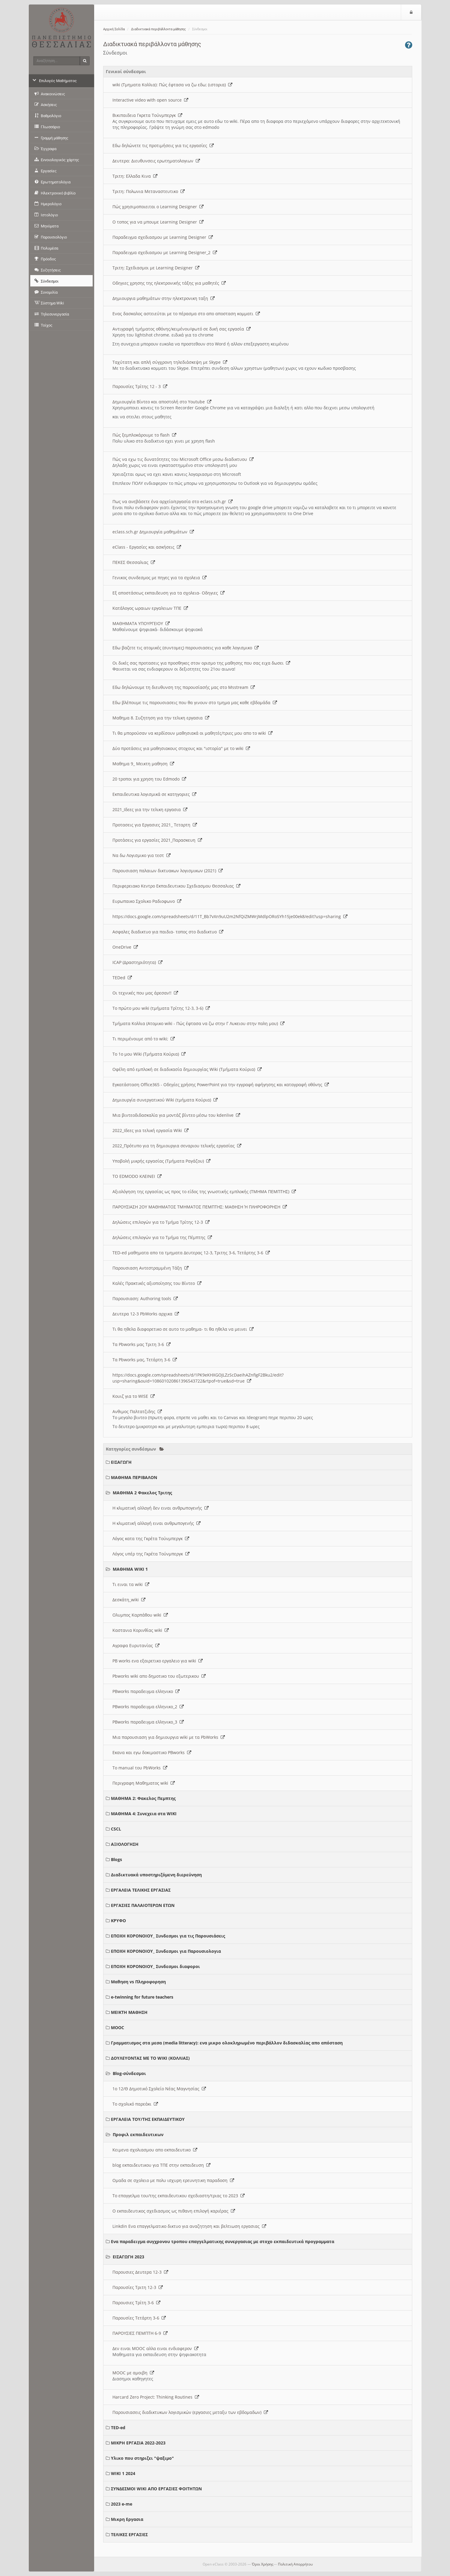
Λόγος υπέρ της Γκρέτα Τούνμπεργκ (150, 1554)
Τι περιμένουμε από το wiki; (143, 1039)
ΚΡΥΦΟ (118, 1920)
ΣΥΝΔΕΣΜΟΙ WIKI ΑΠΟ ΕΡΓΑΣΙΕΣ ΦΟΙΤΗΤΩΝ (156, 2489)
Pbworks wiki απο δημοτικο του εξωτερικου (159, 1676)
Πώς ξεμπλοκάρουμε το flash (144, 435)
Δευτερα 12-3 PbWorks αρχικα (145, 1314)
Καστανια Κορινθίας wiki (140, 1630)
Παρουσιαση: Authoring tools (145, 1298)
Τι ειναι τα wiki (130, 1584)
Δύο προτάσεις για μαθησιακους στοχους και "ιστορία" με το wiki (181, 748)
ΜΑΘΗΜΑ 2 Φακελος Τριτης (142, 1493)
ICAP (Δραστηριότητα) (137, 962)
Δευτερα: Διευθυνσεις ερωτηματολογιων (156, 161)
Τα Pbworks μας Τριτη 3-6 (141, 1344)
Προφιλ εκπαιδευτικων (138, 2134)
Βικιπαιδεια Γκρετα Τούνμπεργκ (147, 115)
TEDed (122, 977)
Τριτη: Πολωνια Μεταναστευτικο (148, 191)
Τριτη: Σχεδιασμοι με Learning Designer (155, 268)
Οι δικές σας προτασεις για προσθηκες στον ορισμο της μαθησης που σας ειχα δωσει (201, 663)
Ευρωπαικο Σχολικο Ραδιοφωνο (146, 901)
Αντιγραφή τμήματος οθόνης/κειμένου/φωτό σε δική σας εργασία (181, 329)
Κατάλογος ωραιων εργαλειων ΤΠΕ (150, 608)
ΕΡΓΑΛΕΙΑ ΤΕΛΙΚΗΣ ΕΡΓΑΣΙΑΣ (141, 1890)
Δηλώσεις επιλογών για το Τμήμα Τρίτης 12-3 (161, 1222)
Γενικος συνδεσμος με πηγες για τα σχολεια (159, 577)
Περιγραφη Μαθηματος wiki (143, 1783)
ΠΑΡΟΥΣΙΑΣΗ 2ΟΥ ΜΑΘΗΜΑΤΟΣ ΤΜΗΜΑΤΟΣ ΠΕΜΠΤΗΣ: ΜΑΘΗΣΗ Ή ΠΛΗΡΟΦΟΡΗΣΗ (199, 1207)
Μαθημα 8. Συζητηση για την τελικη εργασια (160, 718)
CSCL (116, 1829)
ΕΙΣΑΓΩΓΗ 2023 (128, 2257)
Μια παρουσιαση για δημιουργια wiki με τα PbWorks (168, 1737)
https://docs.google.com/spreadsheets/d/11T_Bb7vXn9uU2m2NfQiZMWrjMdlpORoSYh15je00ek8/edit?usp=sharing (229, 916)
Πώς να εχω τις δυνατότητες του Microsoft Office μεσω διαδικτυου (183, 459)
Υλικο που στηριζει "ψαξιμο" (142, 2458)
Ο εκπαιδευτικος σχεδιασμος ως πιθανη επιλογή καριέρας (173, 2211)
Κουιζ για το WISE (133, 1396)
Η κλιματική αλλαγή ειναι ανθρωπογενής (156, 1523)
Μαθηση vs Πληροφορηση (138, 1982)
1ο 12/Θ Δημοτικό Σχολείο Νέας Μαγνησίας (159, 2088)
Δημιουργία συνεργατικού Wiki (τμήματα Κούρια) (165, 1100)
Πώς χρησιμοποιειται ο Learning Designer (158, 206)
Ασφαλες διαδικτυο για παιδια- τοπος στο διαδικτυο (167, 932)
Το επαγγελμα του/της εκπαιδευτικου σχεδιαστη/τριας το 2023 (178, 2195)
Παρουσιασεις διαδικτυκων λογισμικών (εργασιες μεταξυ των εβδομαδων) (190, 2412)
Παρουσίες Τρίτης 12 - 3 (139, 386)
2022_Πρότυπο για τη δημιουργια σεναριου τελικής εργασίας (176, 1146)
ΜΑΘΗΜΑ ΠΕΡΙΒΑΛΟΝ (134, 1477)
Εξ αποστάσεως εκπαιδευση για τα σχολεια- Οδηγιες (168, 593)
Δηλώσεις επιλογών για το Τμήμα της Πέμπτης (162, 1237)
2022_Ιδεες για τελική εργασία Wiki (150, 1130)
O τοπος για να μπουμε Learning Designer (158, 222)
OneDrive (125, 947)
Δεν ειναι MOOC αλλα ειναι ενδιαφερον (155, 2348)
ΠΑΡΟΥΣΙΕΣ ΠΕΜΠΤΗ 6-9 (140, 2333)
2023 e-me (121, 2504)
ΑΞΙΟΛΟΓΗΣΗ (125, 1844)
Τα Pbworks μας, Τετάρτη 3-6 (144, 1359)
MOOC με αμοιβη (133, 2373)
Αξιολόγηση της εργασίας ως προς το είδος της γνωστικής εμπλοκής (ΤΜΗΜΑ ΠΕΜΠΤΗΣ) (204, 1191)
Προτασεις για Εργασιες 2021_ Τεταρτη (154, 825)
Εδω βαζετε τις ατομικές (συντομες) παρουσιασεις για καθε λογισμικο (185, 648)
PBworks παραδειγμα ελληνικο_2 (148, 1706)
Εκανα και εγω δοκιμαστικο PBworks (151, 1752)
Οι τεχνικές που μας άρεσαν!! (145, 993)
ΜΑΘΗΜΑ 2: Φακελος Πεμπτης (143, 1798)
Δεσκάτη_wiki (128, 1599)
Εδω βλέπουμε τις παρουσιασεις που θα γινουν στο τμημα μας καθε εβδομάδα (194, 702)
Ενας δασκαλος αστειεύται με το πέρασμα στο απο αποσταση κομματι (186, 313)
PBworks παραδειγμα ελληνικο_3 (148, 1722)
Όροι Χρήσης (262, 2564)
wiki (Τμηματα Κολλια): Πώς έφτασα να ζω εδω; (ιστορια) (172, 84)
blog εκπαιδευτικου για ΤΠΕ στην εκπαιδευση (161, 2165)
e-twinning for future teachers (142, 1997)
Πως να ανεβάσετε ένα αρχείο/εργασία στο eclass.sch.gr (172, 501)
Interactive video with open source (150, 100)
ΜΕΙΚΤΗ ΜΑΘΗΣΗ (129, 2012)
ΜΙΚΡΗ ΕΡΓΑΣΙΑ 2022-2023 (138, 2443)
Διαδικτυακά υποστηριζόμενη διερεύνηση (156, 1875)
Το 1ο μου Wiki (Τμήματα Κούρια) (149, 1054)
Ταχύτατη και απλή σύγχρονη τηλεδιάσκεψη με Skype (169, 362)
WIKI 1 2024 (123, 2473)
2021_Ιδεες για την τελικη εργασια (149, 809)
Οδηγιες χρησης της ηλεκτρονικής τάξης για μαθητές (169, 283)
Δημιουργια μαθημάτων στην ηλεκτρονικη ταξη (163, 298)
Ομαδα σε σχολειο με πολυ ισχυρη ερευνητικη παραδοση (173, 2180)
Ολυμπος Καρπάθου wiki (140, 1615)
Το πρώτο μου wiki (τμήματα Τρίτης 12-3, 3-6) (161, 1008)
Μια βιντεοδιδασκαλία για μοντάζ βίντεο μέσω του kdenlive (176, 1115)
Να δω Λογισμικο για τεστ (141, 855)
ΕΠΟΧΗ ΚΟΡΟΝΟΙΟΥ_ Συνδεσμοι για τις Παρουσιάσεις (168, 1936)
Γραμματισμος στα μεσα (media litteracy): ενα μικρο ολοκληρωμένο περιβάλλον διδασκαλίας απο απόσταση (227, 2043)
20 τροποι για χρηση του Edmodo (149, 779)
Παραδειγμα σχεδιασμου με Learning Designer (162, 237)
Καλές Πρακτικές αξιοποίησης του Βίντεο (156, 1283)
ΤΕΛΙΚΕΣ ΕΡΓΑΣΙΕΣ (129, 2534)
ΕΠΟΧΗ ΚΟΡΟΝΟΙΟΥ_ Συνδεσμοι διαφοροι (155, 1966)
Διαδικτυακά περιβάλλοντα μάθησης (158, 29)
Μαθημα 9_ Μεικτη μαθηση (143, 763)
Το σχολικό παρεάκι (135, 2104)
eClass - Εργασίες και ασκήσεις (146, 547)
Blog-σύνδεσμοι (129, 2073)
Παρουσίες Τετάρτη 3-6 (139, 2318)
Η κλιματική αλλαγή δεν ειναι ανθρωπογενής (160, 1508)
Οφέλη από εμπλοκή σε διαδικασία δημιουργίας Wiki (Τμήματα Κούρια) (187, 1069)
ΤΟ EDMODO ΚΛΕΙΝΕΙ (137, 1176)
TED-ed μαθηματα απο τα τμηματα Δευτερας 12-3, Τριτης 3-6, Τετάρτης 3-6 (191, 1252)
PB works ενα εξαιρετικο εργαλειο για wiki (157, 1661)
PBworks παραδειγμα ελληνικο (146, 1691)
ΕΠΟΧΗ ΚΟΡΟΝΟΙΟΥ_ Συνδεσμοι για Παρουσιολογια (166, 1951)
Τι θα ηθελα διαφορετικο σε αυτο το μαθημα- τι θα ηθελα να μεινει (183, 1329)
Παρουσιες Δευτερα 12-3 (140, 2272)
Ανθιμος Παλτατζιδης (137, 1411)
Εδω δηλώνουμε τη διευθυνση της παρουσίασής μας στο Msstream (183, 687)
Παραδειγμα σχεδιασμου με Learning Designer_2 (164, 252)
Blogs (116, 1859)
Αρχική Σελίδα (114, 29)
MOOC (117, 2027)
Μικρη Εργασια (127, 2519)
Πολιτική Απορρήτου (295, 2564)
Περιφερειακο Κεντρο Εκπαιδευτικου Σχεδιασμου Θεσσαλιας (176, 886)
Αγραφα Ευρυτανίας (135, 1645)
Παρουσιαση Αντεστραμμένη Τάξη (150, 1268)
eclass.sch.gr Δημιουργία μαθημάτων (153, 532)
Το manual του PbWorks (139, 1768)
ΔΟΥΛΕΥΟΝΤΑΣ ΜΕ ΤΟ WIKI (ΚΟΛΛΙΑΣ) (150, 2058)
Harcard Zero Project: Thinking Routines (155, 2397)
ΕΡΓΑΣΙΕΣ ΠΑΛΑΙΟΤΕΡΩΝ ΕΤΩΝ (142, 1905)
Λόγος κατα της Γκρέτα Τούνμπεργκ (150, 1538)
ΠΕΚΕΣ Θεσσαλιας (133, 562)
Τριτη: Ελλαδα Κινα (134, 176)
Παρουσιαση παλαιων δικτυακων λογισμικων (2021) (167, 870)
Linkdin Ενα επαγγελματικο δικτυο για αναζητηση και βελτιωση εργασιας (189, 2226)
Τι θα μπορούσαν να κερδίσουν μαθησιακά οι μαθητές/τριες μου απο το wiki (192, 733)
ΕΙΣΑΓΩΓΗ (121, 1462)
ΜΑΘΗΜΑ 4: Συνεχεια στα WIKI (144, 1813)
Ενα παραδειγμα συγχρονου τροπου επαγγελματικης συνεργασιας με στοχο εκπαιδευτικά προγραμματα (222, 2241)
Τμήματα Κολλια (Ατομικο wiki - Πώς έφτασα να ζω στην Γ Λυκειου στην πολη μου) (198, 1023)
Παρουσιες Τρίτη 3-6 (136, 2302)
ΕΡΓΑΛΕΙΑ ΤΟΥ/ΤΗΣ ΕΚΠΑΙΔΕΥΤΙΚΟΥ (148, 2119)
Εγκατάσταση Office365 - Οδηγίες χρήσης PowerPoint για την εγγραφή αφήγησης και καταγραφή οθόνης (220, 1084)
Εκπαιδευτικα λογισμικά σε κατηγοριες (154, 794)
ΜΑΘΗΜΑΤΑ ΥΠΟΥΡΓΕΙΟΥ (141, 623)
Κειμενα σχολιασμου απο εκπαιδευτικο (154, 2150)
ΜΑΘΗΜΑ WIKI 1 (130, 1569)
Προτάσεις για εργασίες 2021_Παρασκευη (157, 840)
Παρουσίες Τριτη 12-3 (137, 2287)
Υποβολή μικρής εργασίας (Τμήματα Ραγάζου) (161, 1161)
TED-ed (118, 2427)
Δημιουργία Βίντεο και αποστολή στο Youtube (161, 402)
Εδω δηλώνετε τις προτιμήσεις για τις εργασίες (163, 145)
